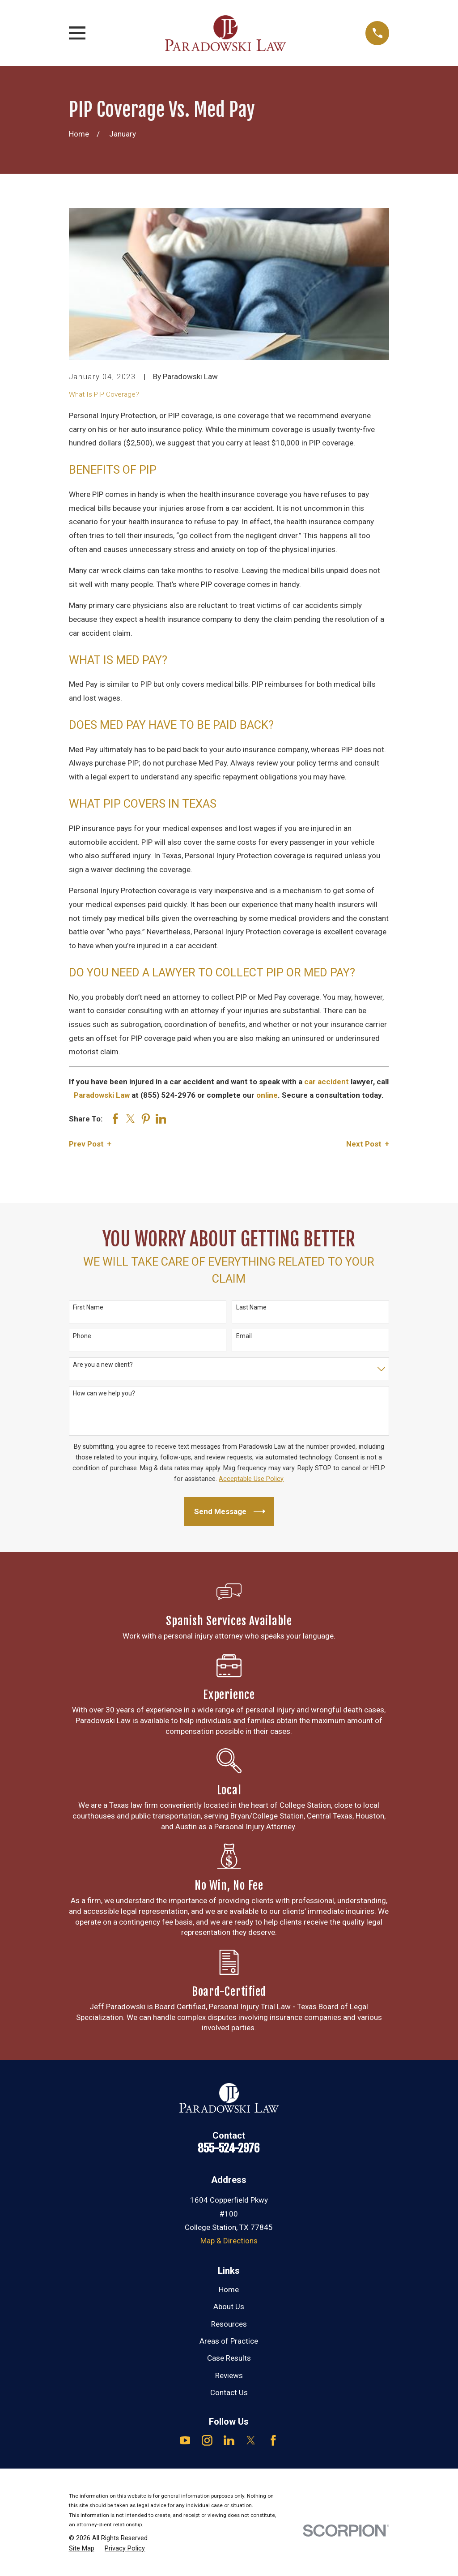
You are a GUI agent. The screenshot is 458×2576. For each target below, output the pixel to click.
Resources (229, 2323)
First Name (88, 1307)
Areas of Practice (228, 2340)
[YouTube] (185, 2440)
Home (229, 2289)
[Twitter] (251, 2440)
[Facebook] (273, 2440)
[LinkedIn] (229, 2440)
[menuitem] (81, 2548)
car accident (326, 1081)
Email (244, 1335)
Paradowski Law (102, 1095)
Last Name (251, 1307)
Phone (82, 1335)
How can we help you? (104, 1393)
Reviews (229, 2375)
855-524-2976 (229, 2148)
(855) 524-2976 (167, 1095)
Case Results (229, 2357)
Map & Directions (229, 2240)
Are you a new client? (103, 1364)
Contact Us (229, 2392)
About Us (228, 2306)
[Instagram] (207, 2440)
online (267, 1095)
